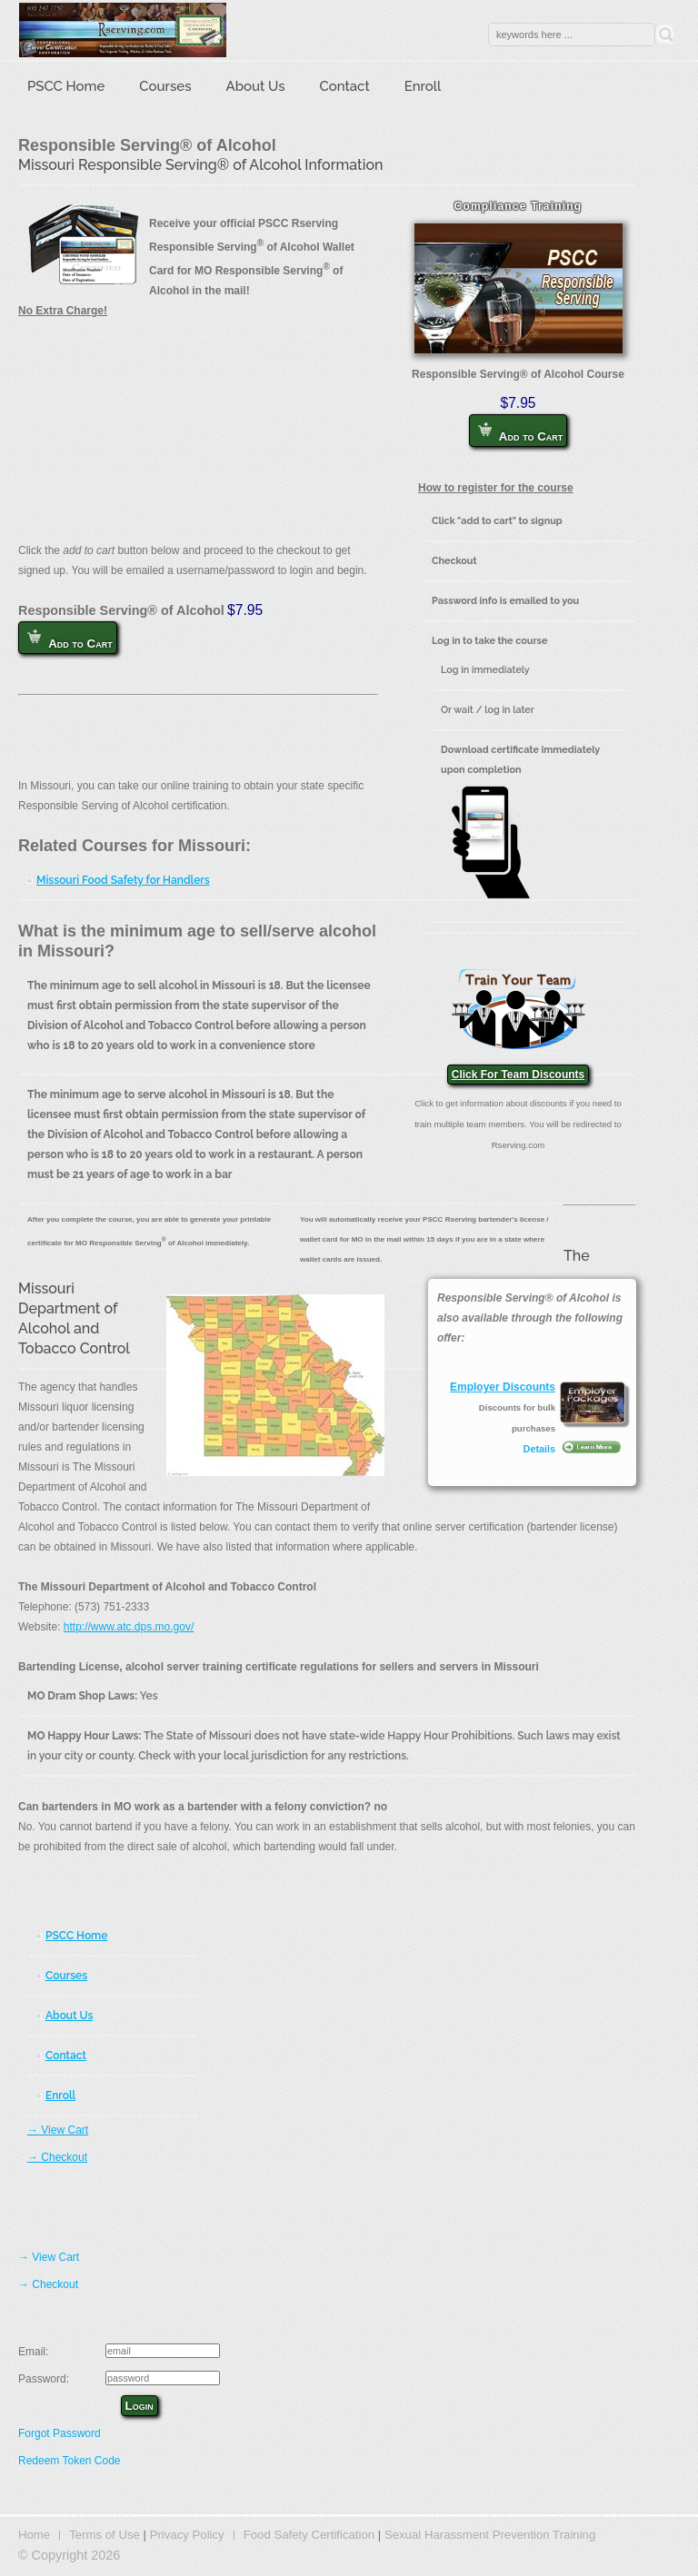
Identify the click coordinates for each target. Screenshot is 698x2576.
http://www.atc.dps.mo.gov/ (129, 1626)
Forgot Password (59, 2433)
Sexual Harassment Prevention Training (489, 2534)
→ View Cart (57, 2130)
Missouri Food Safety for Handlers (123, 880)
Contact (345, 86)
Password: (43, 2379)
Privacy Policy (187, 2534)
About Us (255, 86)
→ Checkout (57, 2157)
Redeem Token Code (69, 2460)
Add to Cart (520, 432)
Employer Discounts (502, 1387)
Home (34, 2534)
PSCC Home (66, 86)
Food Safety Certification (309, 2534)
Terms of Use (104, 2534)
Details (539, 1448)
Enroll (423, 86)
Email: (33, 2351)
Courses (165, 86)
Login (139, 2406)
